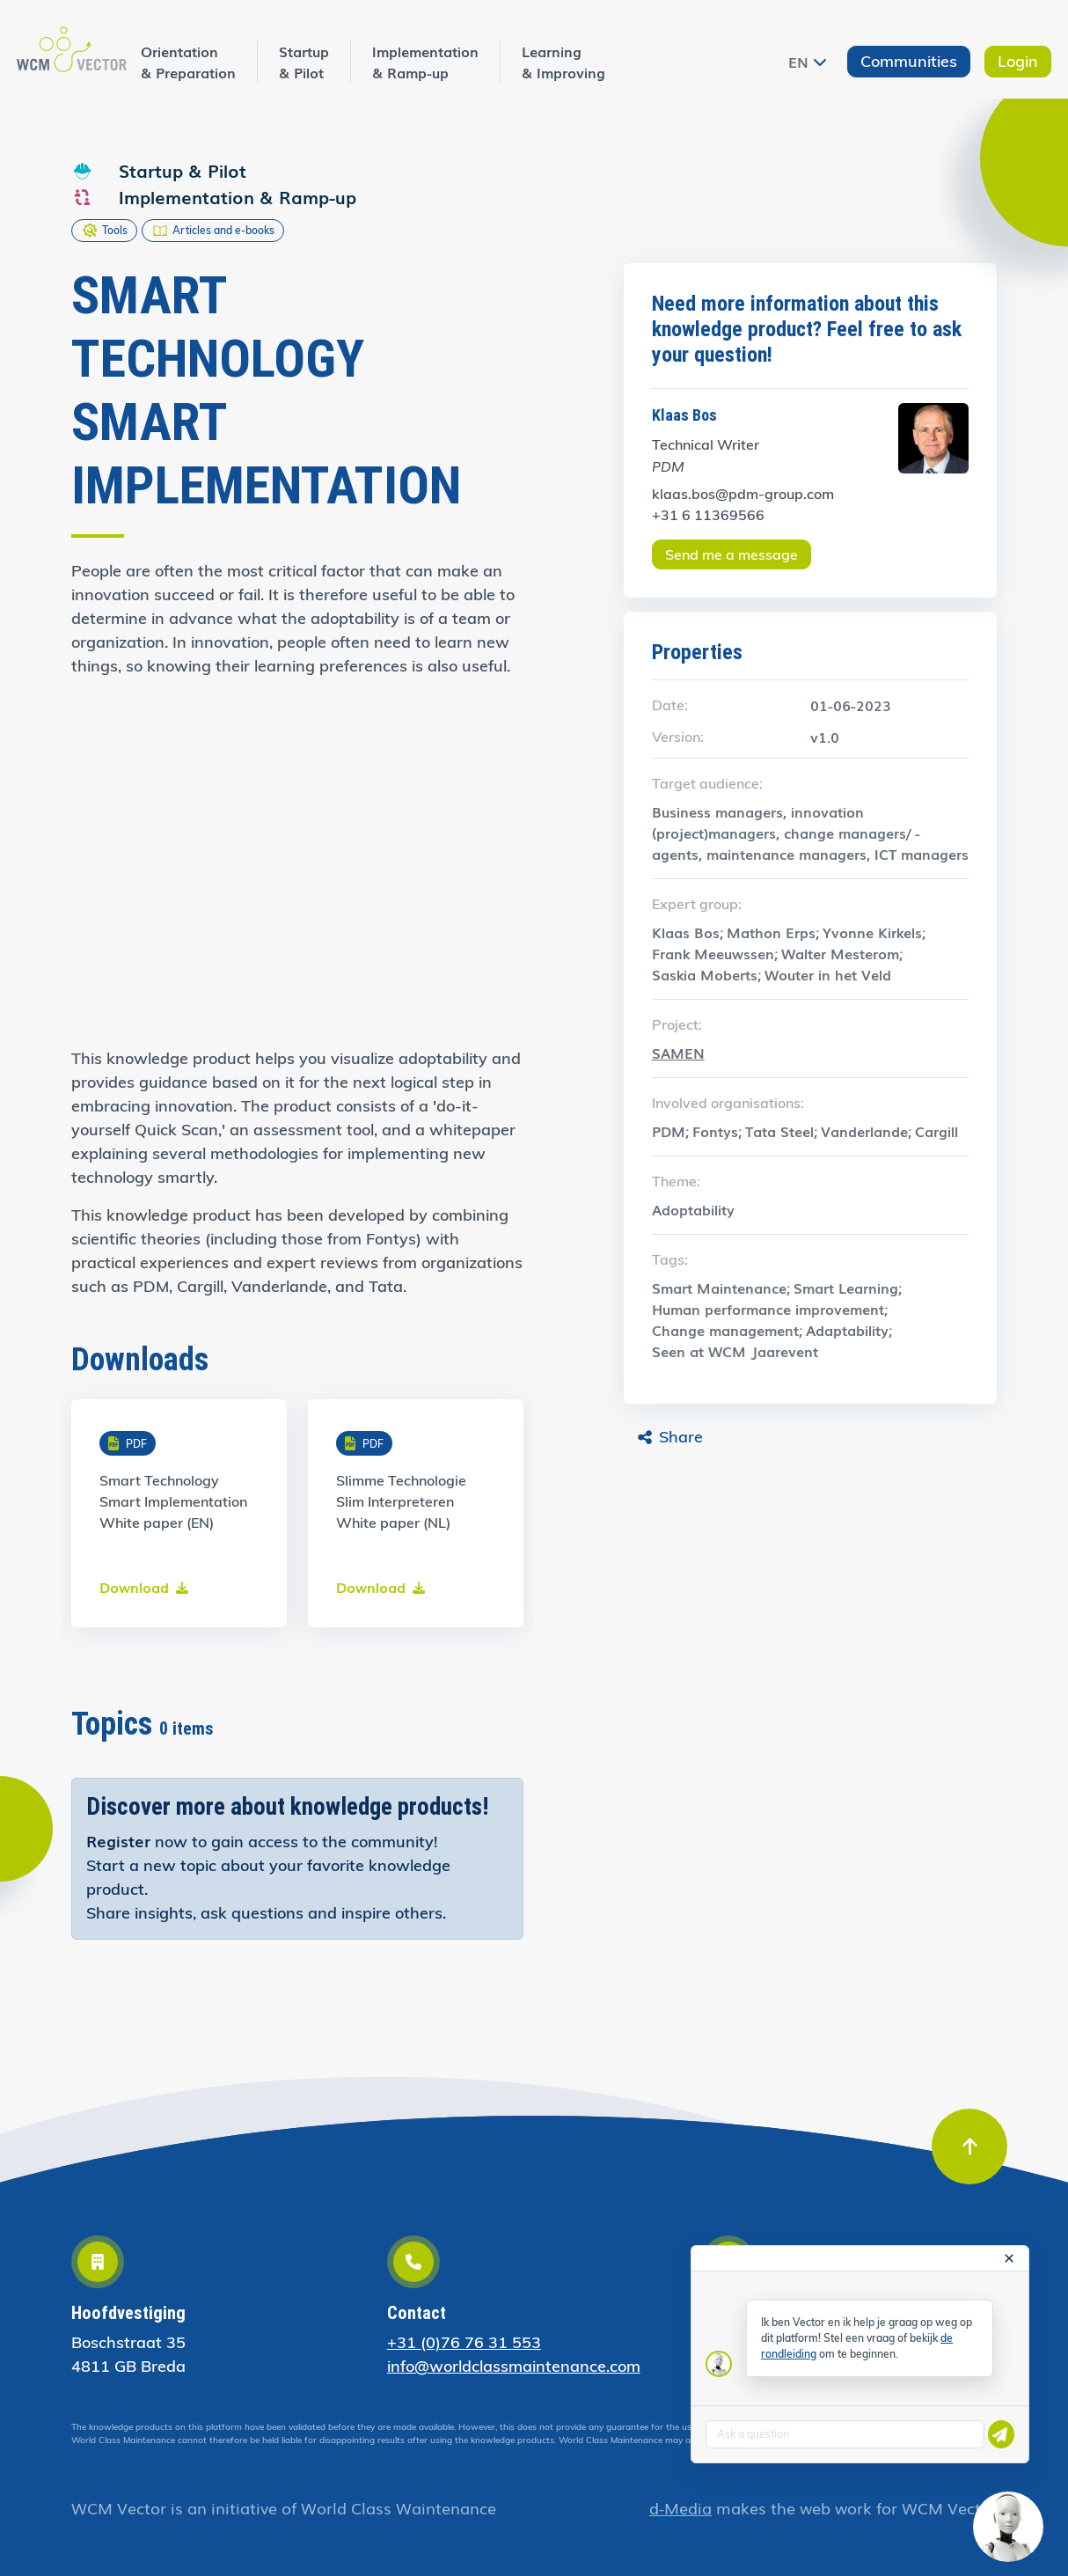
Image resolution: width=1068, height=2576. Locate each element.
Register (118, 1840)
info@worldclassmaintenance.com (513, 2366)
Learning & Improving (563, 61)
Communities (908, 61)
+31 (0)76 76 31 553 (464, 2342)
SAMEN (678, 1052)
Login (1018, 61)
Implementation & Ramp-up (425, 61)
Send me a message (731, 554)
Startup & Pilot (304, 61)
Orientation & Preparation (188, 61)
